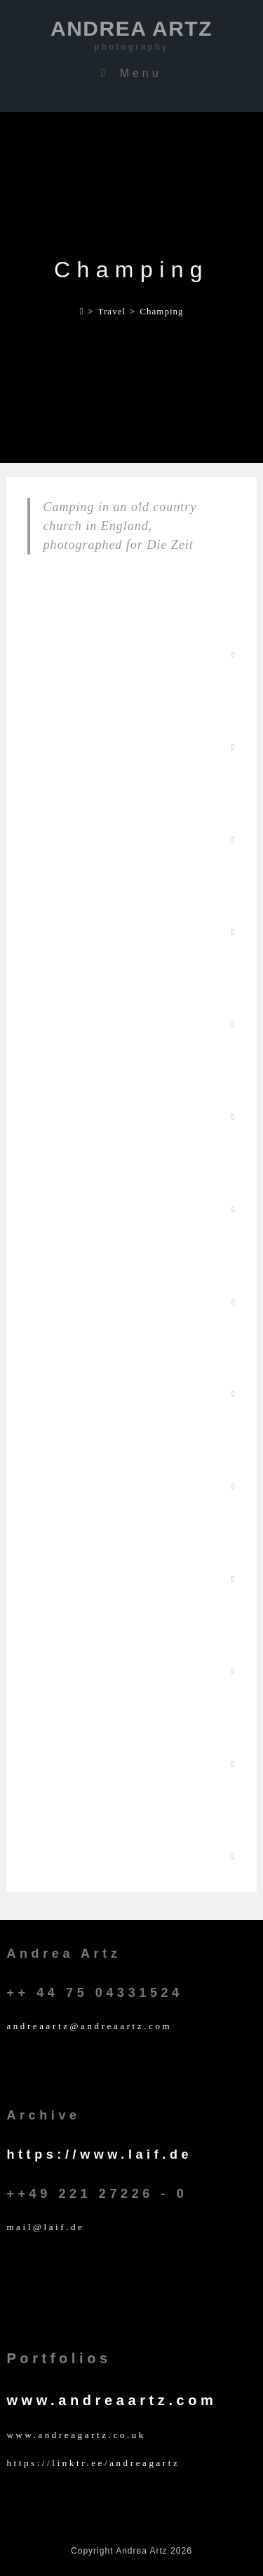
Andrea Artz (131, 35)
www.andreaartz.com (111, 2400)
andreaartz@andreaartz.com (89, 2026)
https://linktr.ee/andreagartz (93, 2463)
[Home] (81, 311)
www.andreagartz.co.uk (76, 2435)
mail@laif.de (45, 2227)
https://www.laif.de (99, 2154)
